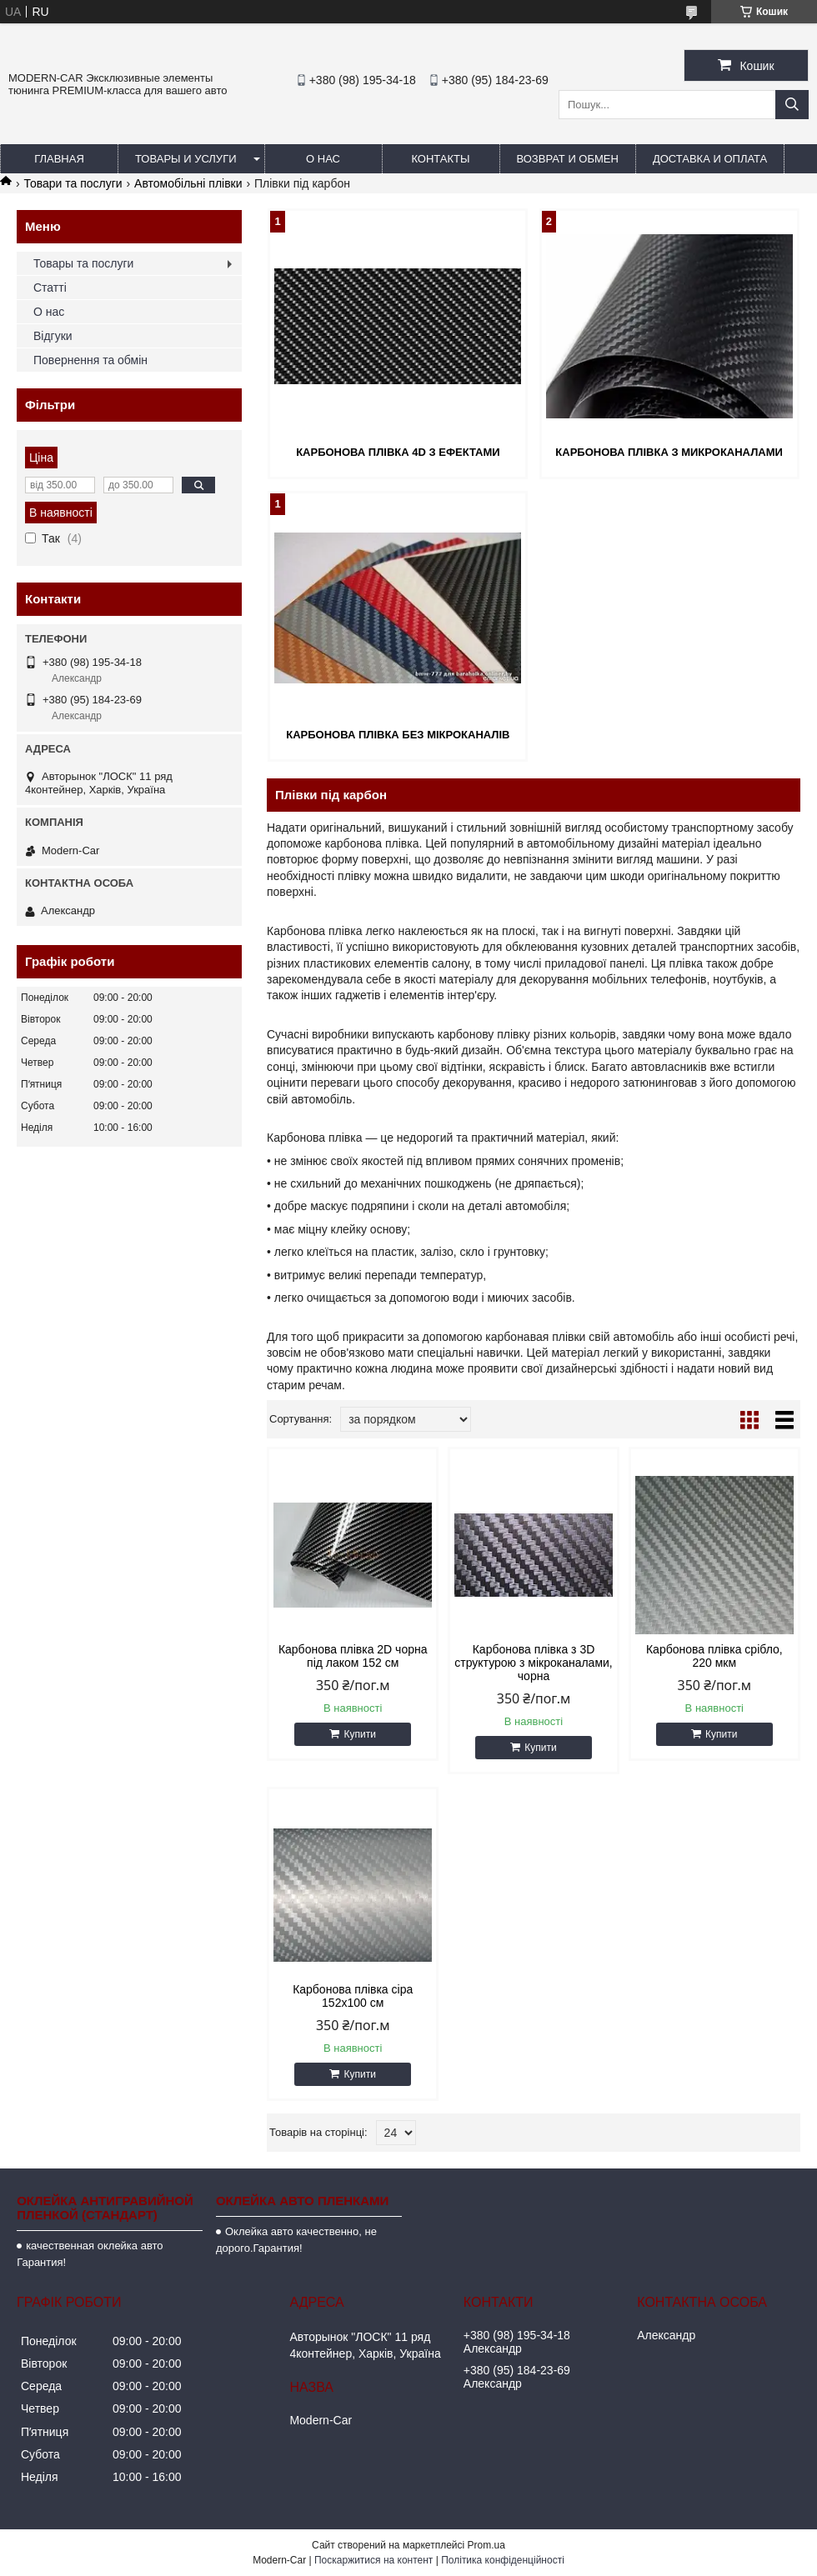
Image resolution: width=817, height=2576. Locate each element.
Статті (50, 287)
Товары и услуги (186, 159)
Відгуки (53, 336)
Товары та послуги (83, 263)
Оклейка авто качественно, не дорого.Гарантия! (296, 2239)
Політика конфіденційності (502, 2560)
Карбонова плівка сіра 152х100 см (353, 1996)
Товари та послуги (72, 183)
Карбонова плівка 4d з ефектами (397, 452)
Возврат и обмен (568, 159)
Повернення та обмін (90, 360)
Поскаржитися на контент (373, 2560)
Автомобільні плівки (188, 183)
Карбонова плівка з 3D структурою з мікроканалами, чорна (533, 1663)
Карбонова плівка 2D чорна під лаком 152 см (353, 1656)
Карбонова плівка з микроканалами (669, 452)
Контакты (440, 159)
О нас (323, 159)
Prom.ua (486, 2545)
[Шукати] (792, 104)
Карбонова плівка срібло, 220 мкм (714, 1656)
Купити (359, 1734)
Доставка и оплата (710, 159)
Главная (59, 159)
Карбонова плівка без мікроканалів (397, 734)
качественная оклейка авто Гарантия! (90, 2253)
